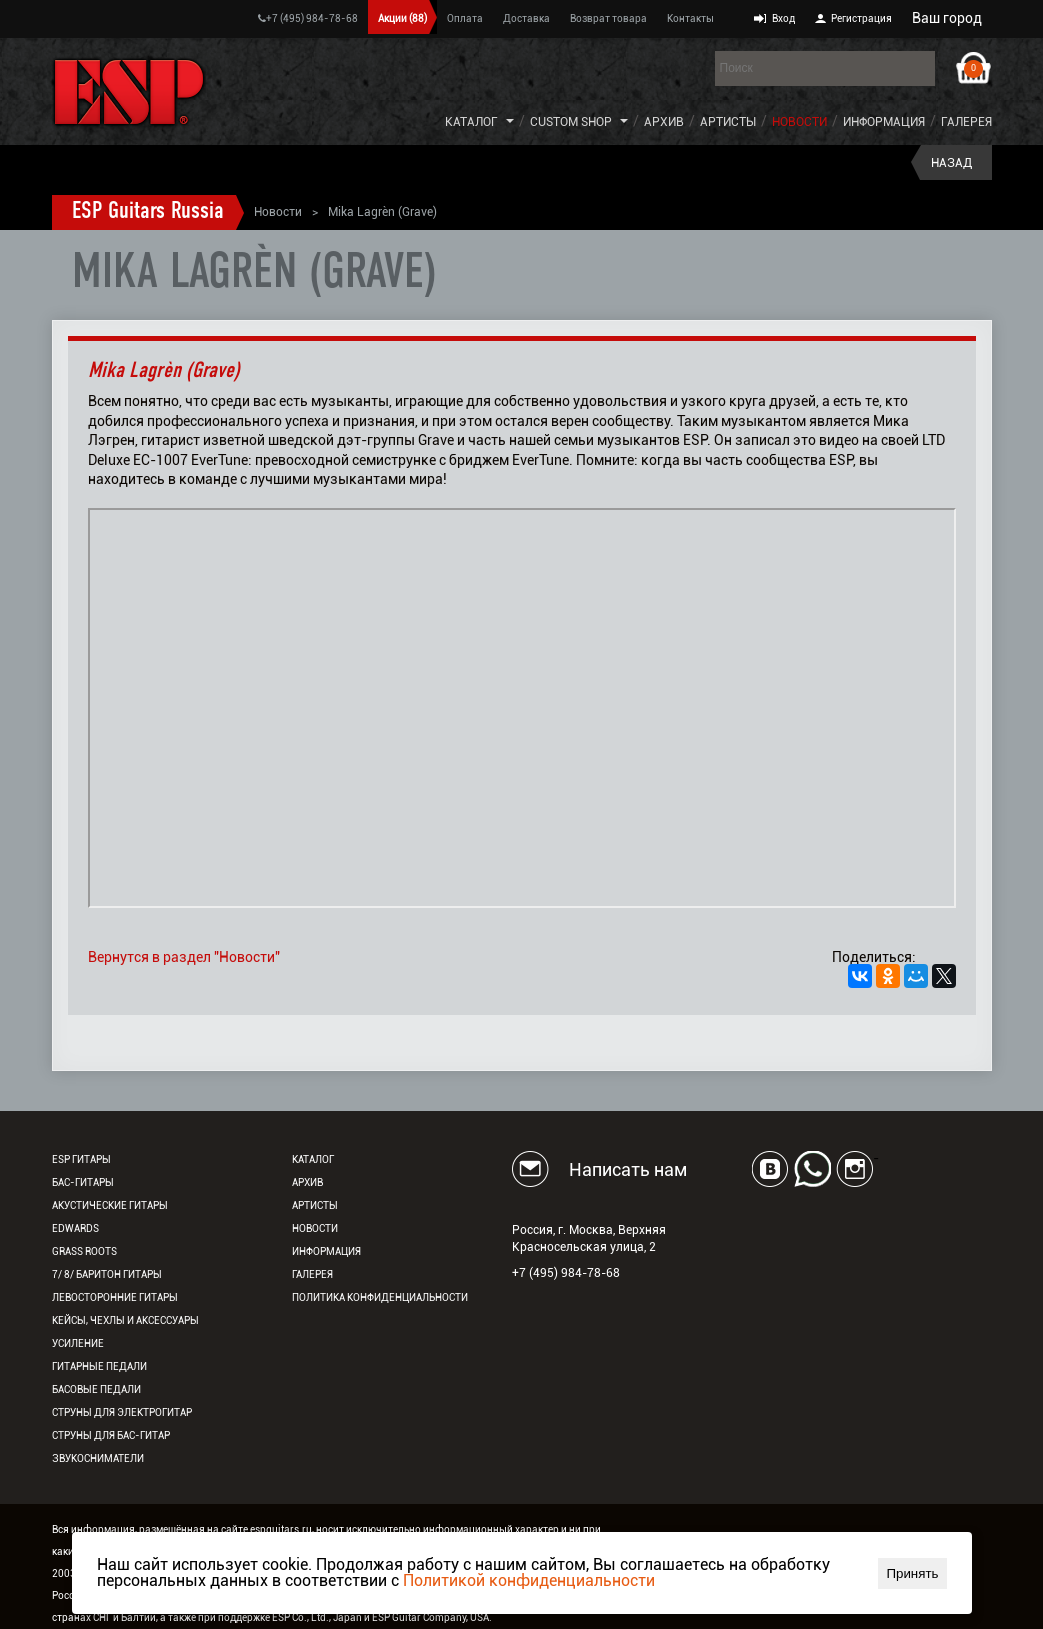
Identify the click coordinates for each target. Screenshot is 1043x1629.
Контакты (690, 18)
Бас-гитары (83, 1182)
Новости (799, 122)
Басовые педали (96, 1389)
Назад (951, 163)
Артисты (728, 122)
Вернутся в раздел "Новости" (184, 957)
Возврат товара (608, 18)
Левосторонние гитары (115, 1297)
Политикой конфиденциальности (529, 1580)
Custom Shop (571, 122)
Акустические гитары (110, 1205)
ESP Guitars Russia (148, 212)
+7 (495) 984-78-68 (308, 18)
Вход (783, 18)
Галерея (966, 122)
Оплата (465, 18)
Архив (664, 122)
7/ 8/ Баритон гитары (107, 1274)
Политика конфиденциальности (380, 1297)
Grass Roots (84, 1251)
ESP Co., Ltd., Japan (317, 1617)
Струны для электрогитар (122, 1412)
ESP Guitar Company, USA (430, 1617)
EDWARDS (75, 1228)
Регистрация (861, 18)
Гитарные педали (99, 1366)
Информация (884, 122)
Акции (402, 18)
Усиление (78, 1343)
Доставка (526, 18)
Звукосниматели (98, 1458)
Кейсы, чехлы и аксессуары (125, 1320)
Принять (912, 1573)
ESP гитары (81, 1159)
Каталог (471, 122)
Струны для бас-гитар (111, 1435)
